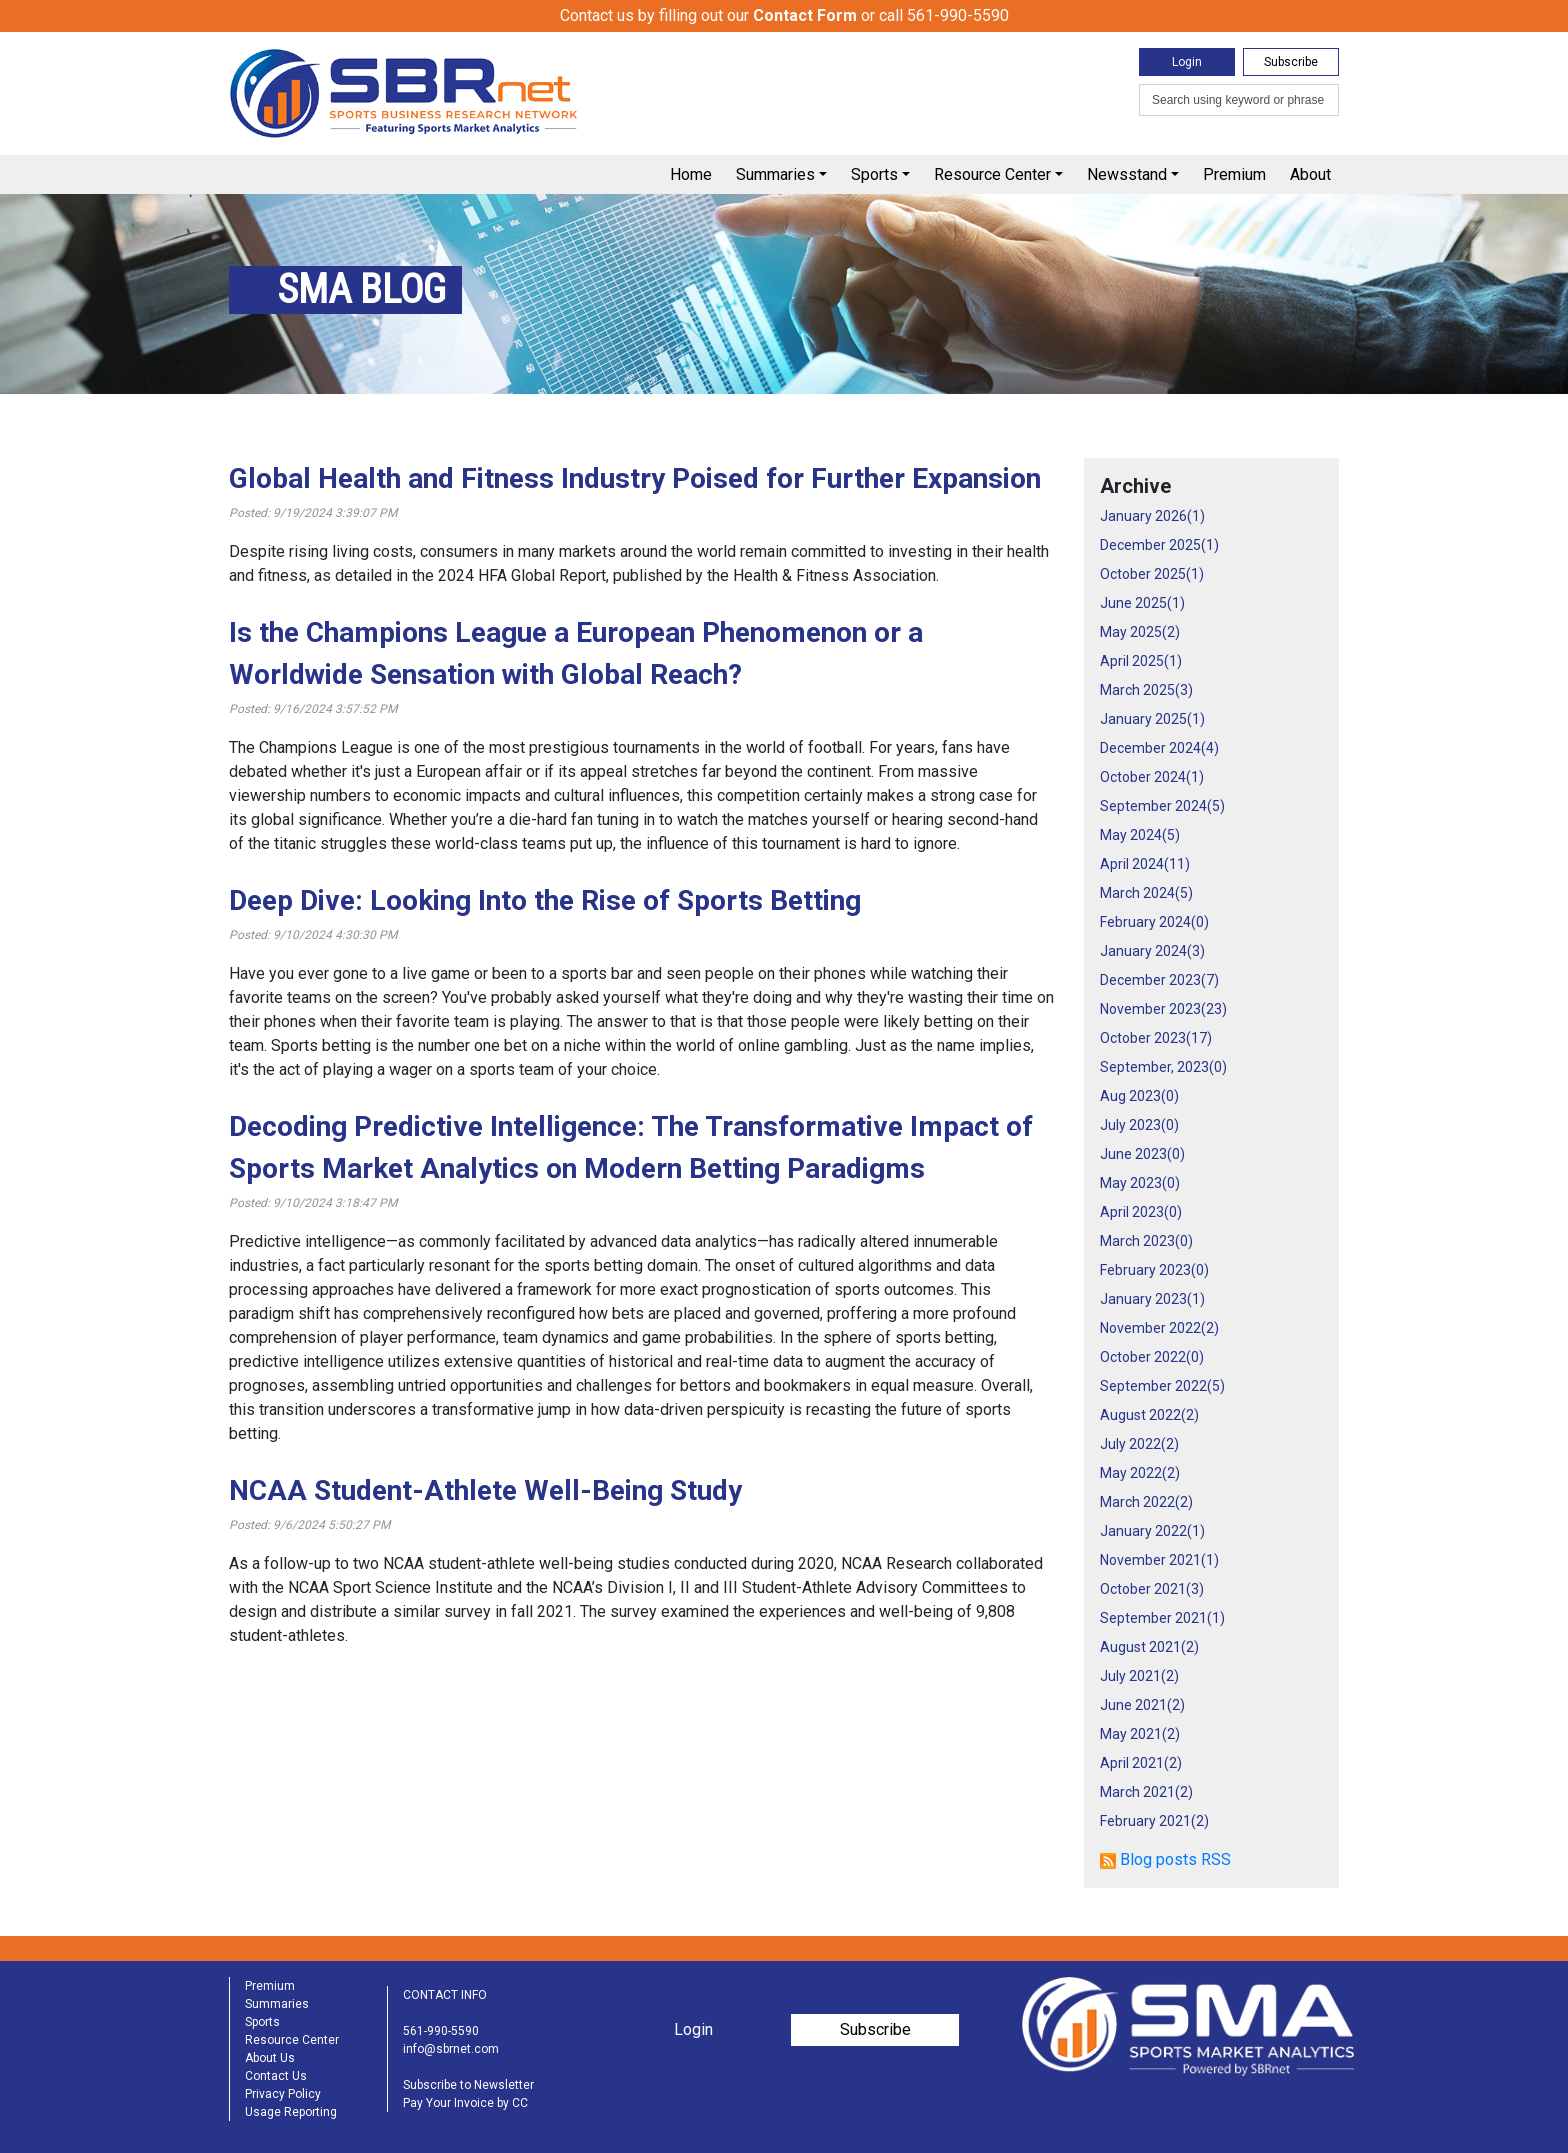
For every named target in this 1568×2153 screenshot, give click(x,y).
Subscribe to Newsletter (468, 2085)
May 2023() (1140, 1183)
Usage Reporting (291, 2112)
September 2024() (1162, 806)
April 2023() (1141, 1212)
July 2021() (1139, 1676)
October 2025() (1152, 574)
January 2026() (1152, 516)
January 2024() (1152, 951)
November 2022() (1159, 1328)
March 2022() (1146, 1502)
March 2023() (1146, 1241)
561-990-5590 (441, 2031)
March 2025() (1146, 690)
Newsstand (1127, 174)
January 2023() (1152, 1299)
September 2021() (1162, 1618)
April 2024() (1145, 864)
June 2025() (1142, 603)
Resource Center (992, 174)
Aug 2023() (1139, 1096)
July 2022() (1139, 1444)
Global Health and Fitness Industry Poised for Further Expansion (635, 478)
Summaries (775, 174)
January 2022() (1152, 1531)
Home (691, 174)
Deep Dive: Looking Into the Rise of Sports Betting (545, 900)
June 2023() (1142, 1154)
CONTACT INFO (445, 1995)
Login (1187, 62)
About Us (270, 2058)
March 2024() (1146, 893)
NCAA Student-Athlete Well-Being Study (485, 1490)
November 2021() (1159, 1560)
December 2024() (1159, 748)
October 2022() (1152, 1357)
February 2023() (1154, 1270)
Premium (1234, 174)
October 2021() (1152, 1589)
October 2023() (1156, 1038)
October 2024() (1152, 777)
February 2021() (1154, 1821)
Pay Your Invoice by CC (465, 2103)
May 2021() (1140, 1734)
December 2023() (1159, 980)
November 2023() (1163, 1009)
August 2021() (1149, 1647)
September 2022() (1162, 1386)
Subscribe (1291, 62)
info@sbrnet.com (451, 2049)
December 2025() (1159, 545)
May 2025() (1140, 632)
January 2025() (1152, 719)
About (1310, 174)
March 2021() (1146, 1792)
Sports (874, 174)
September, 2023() (1163, 1067)
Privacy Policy (283, 2094)
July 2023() (1139, 1125)
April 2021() (1141, 1763)
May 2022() (1140, 1473)
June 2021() (1142, 1705)
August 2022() (1149, 1415)
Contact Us (276, 2076)
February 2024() (1154, 922)
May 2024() (1140, 835)
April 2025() (1141, 661)
